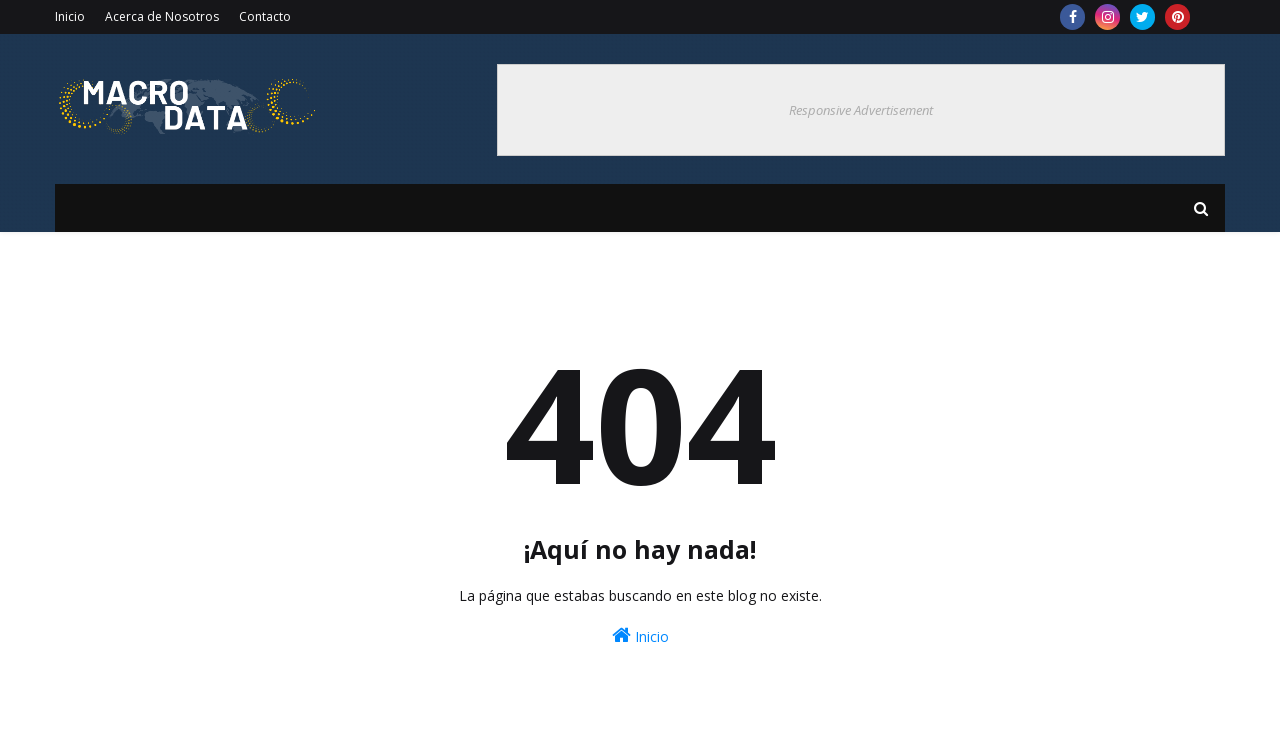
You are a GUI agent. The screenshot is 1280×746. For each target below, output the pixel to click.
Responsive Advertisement (861, 110)
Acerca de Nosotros (162, 16)
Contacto (265, 16)
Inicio (70, 16)
